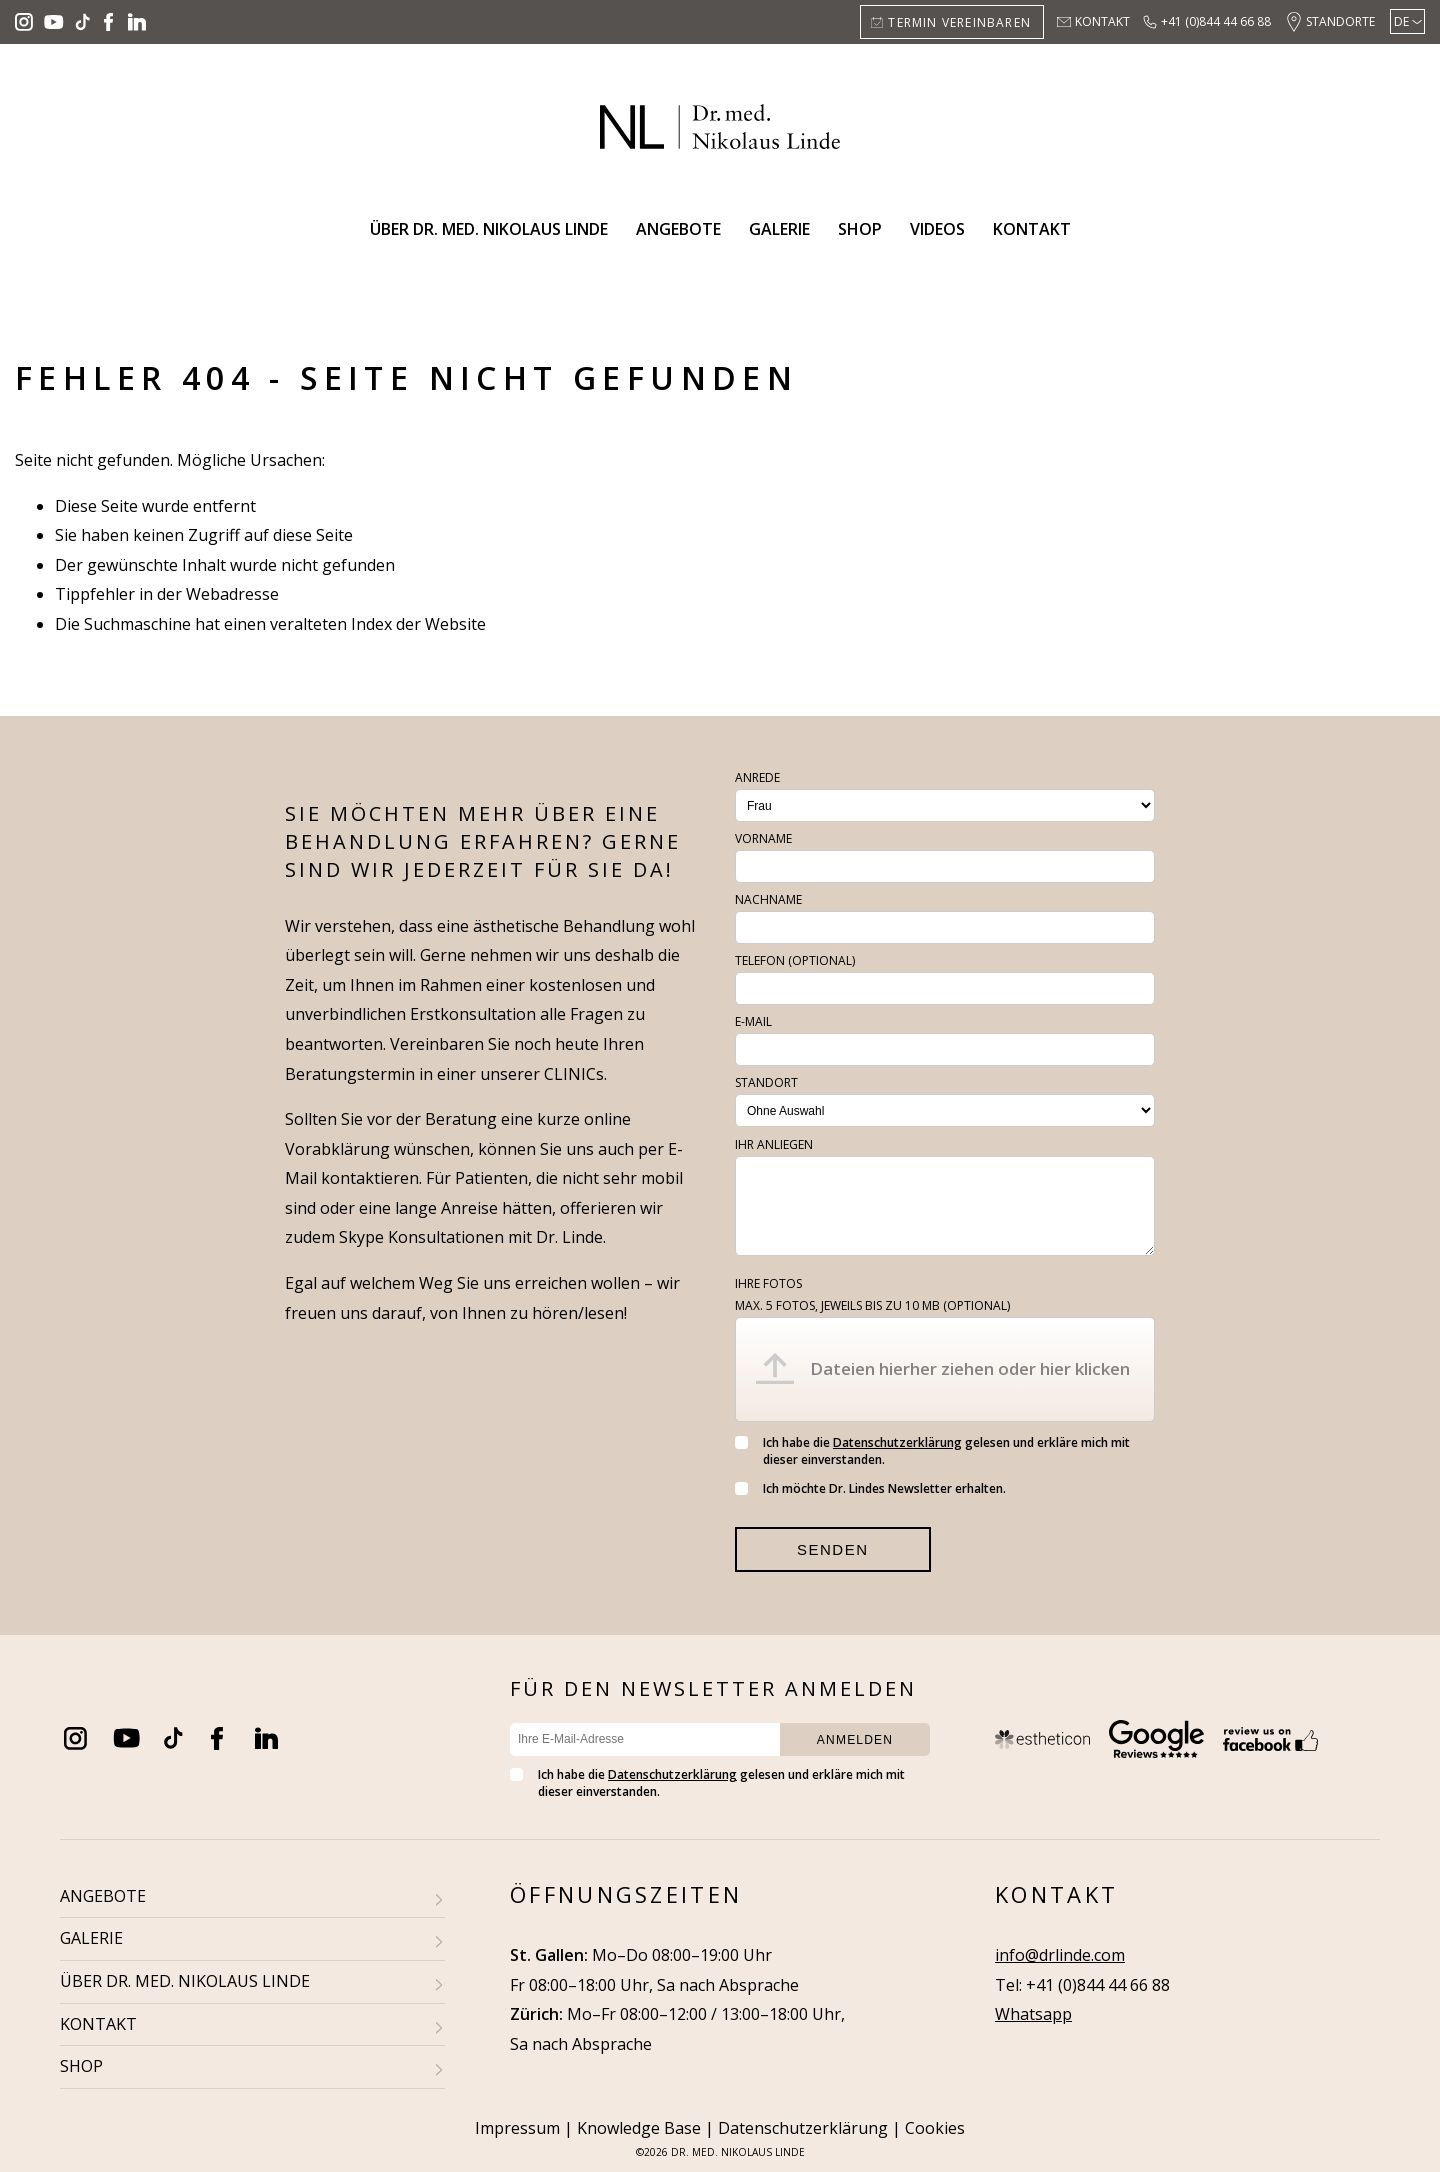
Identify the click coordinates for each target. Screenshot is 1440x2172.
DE (1401, 21)
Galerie (779, 229)
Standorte (1340, 21)
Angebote (678, 229)
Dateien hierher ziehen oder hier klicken (970, 1368)
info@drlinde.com (1060, 1955)
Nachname (768, 899)
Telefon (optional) (795, 960)
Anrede (757, 777)
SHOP (81, 2066)
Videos (937, 229)
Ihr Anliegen (774, 1144)
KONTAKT (98, 2024)
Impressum (517, 2128)
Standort (766, 1082)
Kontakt (1102, 21)
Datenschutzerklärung (897, 1442)
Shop (860, 229)
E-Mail (753, 1021)
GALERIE (91, 1938)
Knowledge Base (639, 2128)
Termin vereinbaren (959, 22)
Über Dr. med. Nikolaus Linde (489, 229)
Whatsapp (1033, 2014)
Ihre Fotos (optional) (872, 1294)
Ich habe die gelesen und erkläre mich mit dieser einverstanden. (932, 1451)
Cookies (935, 2128)
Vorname (763, 838)
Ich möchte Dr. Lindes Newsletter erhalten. (870, 1488)
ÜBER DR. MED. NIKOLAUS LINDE (185, 1981)
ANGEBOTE (103, 1896)
